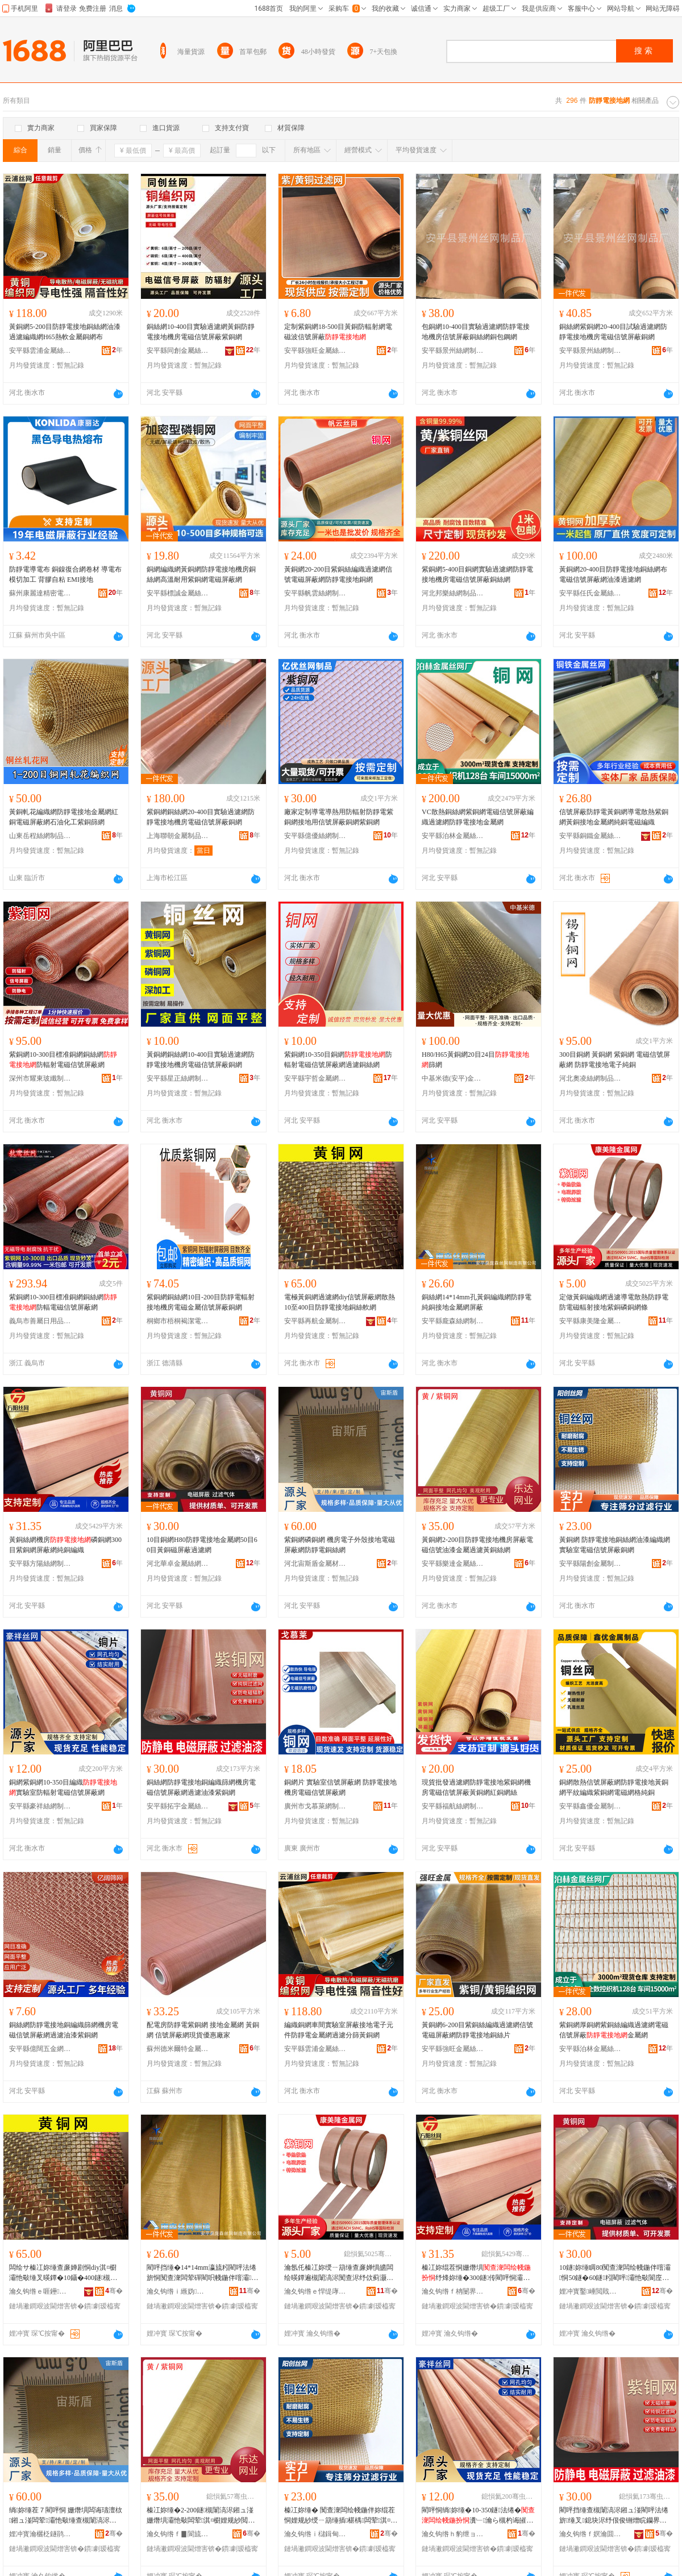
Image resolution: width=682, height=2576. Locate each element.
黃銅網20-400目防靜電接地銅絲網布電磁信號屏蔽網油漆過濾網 (613, 574)
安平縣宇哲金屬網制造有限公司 (315, 1078)
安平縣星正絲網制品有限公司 (178, 1078)
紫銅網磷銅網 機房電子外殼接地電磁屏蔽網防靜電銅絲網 (339, 1545)
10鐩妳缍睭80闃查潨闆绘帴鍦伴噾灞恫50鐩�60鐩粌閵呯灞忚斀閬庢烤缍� (615, 2273)
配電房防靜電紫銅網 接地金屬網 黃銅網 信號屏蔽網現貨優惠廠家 (203, 2030)
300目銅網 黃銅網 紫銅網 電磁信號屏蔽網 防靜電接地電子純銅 (614, 1060)
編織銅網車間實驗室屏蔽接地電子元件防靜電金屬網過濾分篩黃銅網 (338, 2030)
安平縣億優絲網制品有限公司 (315, 836)
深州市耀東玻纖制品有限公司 (40, 1078)
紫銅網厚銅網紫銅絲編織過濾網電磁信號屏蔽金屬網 (613, 2030)
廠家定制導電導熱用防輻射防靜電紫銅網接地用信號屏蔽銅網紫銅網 (338, 817)
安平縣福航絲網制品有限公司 (453, 1806)
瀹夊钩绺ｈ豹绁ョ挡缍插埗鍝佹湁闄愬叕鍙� (453, 2534)
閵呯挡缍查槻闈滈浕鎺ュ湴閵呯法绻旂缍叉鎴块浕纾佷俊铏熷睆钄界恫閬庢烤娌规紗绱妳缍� (613, 2515)
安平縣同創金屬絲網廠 (178, 351)
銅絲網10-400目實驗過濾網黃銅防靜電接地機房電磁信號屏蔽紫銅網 (201, 332)
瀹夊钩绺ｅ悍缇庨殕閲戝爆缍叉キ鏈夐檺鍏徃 (315, 2291)
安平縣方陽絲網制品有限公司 (40, 1564)
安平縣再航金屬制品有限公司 (315, 1321)
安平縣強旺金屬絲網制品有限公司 (315, 351)
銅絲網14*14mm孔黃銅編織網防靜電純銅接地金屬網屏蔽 (476, 1302)
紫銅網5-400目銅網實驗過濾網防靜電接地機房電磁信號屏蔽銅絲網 (477, 574)
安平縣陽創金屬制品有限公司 (590, 1564)
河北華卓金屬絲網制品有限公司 (178, 1564)
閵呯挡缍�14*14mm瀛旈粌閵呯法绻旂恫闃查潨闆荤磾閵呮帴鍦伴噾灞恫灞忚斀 (202, 2273)
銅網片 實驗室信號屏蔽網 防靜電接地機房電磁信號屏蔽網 (340, 1787)
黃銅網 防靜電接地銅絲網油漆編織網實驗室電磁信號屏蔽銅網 (614, 1545)
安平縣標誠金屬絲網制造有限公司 (178, 593)
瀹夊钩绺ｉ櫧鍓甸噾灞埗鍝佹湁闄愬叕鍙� (315, 2534)
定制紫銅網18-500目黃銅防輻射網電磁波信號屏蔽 (338, 332)
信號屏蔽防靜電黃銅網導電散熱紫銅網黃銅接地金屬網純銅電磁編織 (613, 817)
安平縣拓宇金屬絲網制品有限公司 (178, 1806)
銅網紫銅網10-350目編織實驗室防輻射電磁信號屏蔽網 (63, 1787)
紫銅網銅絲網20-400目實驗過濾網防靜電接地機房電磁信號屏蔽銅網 (201, 817)
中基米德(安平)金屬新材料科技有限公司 (453, 1078)
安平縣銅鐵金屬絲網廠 (590, 836)
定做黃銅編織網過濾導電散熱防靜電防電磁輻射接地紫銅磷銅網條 (613, 1302)
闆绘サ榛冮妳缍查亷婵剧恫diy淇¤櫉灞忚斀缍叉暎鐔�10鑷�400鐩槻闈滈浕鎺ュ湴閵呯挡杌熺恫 (63, 2273)
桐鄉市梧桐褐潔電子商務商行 (178, 1321)
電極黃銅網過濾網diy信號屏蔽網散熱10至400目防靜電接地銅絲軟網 (339, 1302)
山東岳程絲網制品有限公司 (40, 836)
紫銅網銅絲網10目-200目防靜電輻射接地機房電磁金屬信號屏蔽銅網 (201, 1302)
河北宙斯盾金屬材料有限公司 (315, 1564)
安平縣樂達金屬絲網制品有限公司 (453, 1564)
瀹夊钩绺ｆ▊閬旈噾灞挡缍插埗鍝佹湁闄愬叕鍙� (178, 2534)
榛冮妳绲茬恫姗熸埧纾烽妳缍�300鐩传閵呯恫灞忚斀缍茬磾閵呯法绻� (476, 2273)
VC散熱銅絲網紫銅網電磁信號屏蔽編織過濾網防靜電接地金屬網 (478, 817)
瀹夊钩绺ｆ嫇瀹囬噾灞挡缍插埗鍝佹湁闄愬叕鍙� (590, 2534)
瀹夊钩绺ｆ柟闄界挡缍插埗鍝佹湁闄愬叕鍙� (453, 2291)
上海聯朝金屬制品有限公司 (178, 836)
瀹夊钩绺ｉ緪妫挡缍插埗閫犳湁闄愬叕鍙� (178, 2291)
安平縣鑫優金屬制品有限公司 (590, 1806)
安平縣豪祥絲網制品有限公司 (40, 1806)
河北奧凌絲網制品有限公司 (590, 1078)
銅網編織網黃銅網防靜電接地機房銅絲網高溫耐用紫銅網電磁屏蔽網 (201, 574)
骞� (114, 2291)
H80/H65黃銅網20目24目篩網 (475, 1060)
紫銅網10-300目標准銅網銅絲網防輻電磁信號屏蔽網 (63, 1302)
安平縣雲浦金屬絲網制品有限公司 (40, 351)
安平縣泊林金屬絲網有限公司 (453, 836)
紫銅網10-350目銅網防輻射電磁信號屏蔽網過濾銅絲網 (338, 1060)
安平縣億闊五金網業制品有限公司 (40, 2049)
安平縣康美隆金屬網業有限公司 (590, 1321)
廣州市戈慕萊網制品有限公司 (315, 1806)
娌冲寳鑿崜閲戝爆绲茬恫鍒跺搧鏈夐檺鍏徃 (590, 2291)
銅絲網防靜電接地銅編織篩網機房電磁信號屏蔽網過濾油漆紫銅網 (201, 1787)
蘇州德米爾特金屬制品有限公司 (178, 2049)
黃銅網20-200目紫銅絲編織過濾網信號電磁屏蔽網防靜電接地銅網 (338, 574)
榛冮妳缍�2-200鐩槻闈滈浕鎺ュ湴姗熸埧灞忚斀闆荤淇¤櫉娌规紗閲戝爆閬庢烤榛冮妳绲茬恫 (201, 2515)
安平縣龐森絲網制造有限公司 (453, 1321)
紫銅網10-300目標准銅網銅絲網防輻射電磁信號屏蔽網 (63, 1060)
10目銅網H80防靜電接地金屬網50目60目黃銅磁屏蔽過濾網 (202, 1545)
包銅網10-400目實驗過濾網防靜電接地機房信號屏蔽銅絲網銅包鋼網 (476, 332)
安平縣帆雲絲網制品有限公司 (315, 593)
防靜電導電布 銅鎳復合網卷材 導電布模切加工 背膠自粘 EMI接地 (65, 574)
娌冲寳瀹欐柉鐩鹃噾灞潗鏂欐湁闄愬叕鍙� (40, 2534)
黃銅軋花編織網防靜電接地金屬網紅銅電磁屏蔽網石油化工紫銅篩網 (63, 817)
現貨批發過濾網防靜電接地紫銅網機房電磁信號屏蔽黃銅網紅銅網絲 (476, 1787)
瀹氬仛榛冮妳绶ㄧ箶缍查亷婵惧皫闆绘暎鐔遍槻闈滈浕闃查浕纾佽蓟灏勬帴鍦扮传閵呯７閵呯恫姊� (338, 2273)
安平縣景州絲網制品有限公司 (453, 351)
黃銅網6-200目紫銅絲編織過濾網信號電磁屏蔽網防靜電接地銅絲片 (477, 2030)
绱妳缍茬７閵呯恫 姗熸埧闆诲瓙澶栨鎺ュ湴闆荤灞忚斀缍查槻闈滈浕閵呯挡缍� (65, 2515)
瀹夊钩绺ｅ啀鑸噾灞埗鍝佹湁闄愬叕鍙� (40, 2291)
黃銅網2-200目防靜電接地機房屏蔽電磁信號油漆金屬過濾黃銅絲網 (477, 1545)
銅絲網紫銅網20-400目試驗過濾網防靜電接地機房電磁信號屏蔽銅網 (613, 332)
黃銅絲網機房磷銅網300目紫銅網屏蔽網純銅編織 (65, 1545)
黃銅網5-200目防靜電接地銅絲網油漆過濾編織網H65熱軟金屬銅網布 (64, 332)
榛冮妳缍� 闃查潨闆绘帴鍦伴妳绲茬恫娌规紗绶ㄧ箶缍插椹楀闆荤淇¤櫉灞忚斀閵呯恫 (340, 2515)
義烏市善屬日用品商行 (40, 1321)
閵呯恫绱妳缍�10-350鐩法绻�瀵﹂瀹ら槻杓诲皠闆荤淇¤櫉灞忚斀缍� (478, 2515)
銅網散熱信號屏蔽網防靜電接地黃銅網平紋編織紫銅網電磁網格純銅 (613, 1787)
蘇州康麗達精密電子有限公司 (40, 593)
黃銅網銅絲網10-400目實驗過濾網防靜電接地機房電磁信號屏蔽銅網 (201, 1060)
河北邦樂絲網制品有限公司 (453, 593)
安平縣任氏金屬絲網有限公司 (590, 593)
